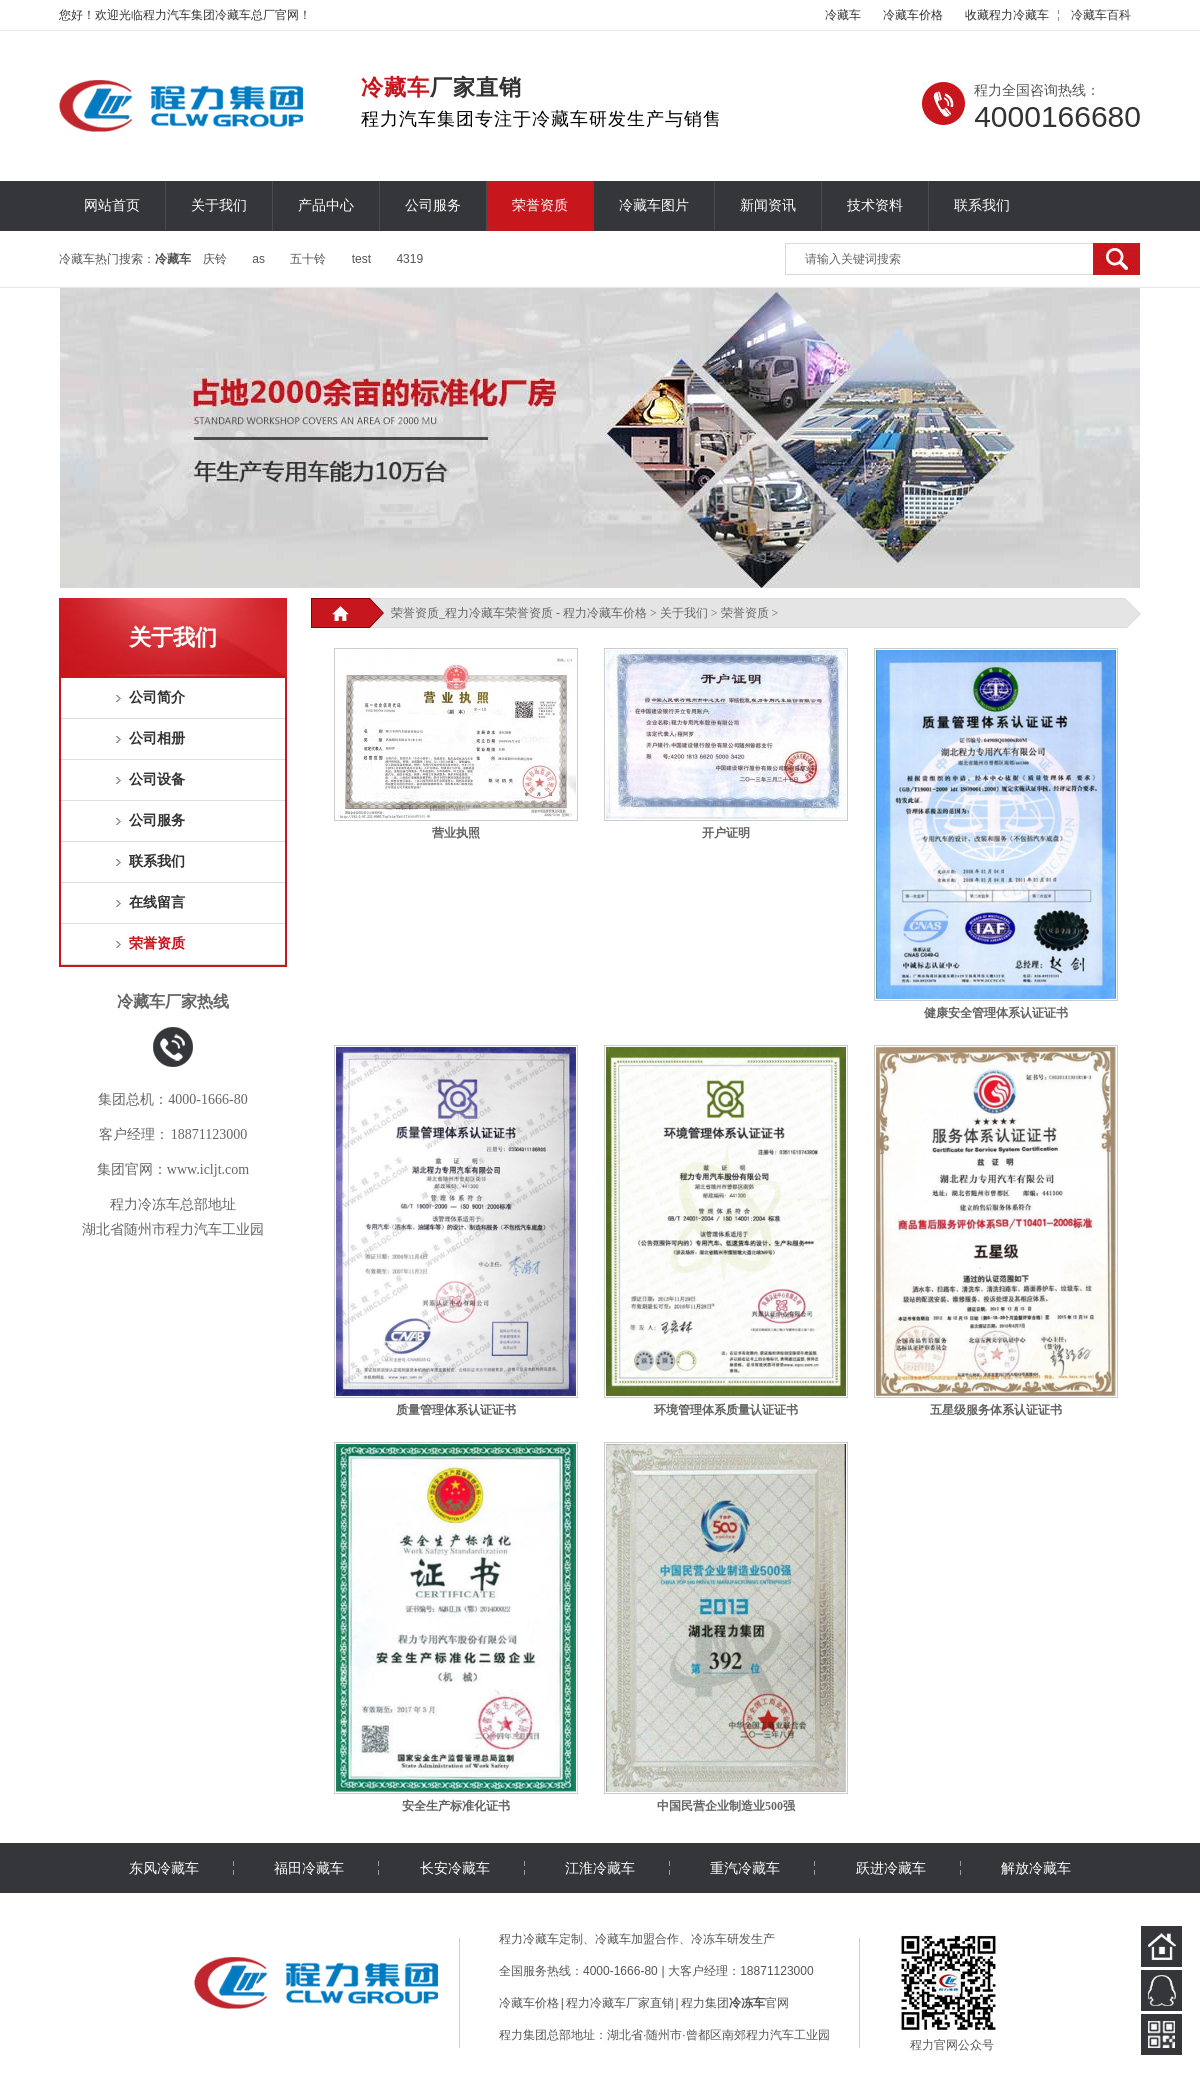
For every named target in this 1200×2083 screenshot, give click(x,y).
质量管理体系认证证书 (456, 1410)
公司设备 (157, 779)
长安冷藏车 (455, 1868)
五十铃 (308, 259)
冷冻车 (709, 1939)
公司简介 (157, 697)
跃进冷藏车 (891, 1868)
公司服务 (433, 205)
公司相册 (157, 738)
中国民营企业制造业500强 (726, 1806)
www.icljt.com (208, 1169)
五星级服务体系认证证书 (996, 1410)
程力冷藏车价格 (605, 613)
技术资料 (875, 205)
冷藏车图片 (654, 205)
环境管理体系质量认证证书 (726, 1410)
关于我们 (219, 205)
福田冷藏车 (309, 1868)
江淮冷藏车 (600, 1868)
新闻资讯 (768, 205)
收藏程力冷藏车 (1007, 15)
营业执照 (456, 833)
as (258, 259)
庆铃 (215, 259)
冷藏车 (843, 15)
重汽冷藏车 (745, 1868)
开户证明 (726, 833)
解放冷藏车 (1036, 1868)
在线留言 (157, 902)
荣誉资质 (540, 205)
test (361, 259)
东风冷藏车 (164, 1868)
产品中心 (326, 205)
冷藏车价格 (913, 15)
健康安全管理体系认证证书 (996, 1013)
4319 (409, 259)
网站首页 (112, 205)
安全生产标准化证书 (456, 1806)
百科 (1101, 15)
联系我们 (982, 205)
